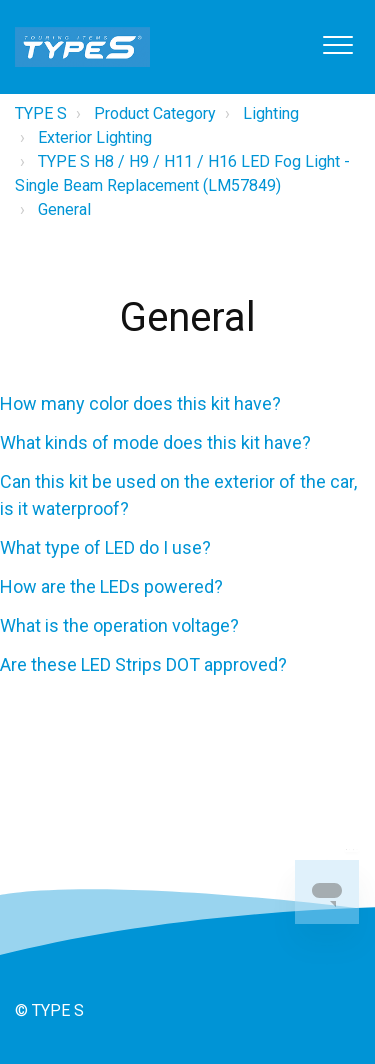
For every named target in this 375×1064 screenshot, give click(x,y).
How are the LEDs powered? (111, 586)
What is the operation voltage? (119, 625)
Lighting (271, 113)
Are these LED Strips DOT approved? (143, 664)
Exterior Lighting (95, 137)
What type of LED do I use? (105, 547)
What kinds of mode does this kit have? (155, 442)
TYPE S (41, 113)
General (64, 209)
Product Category (155, 113)
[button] (337, 44)
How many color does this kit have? (140, 403)
